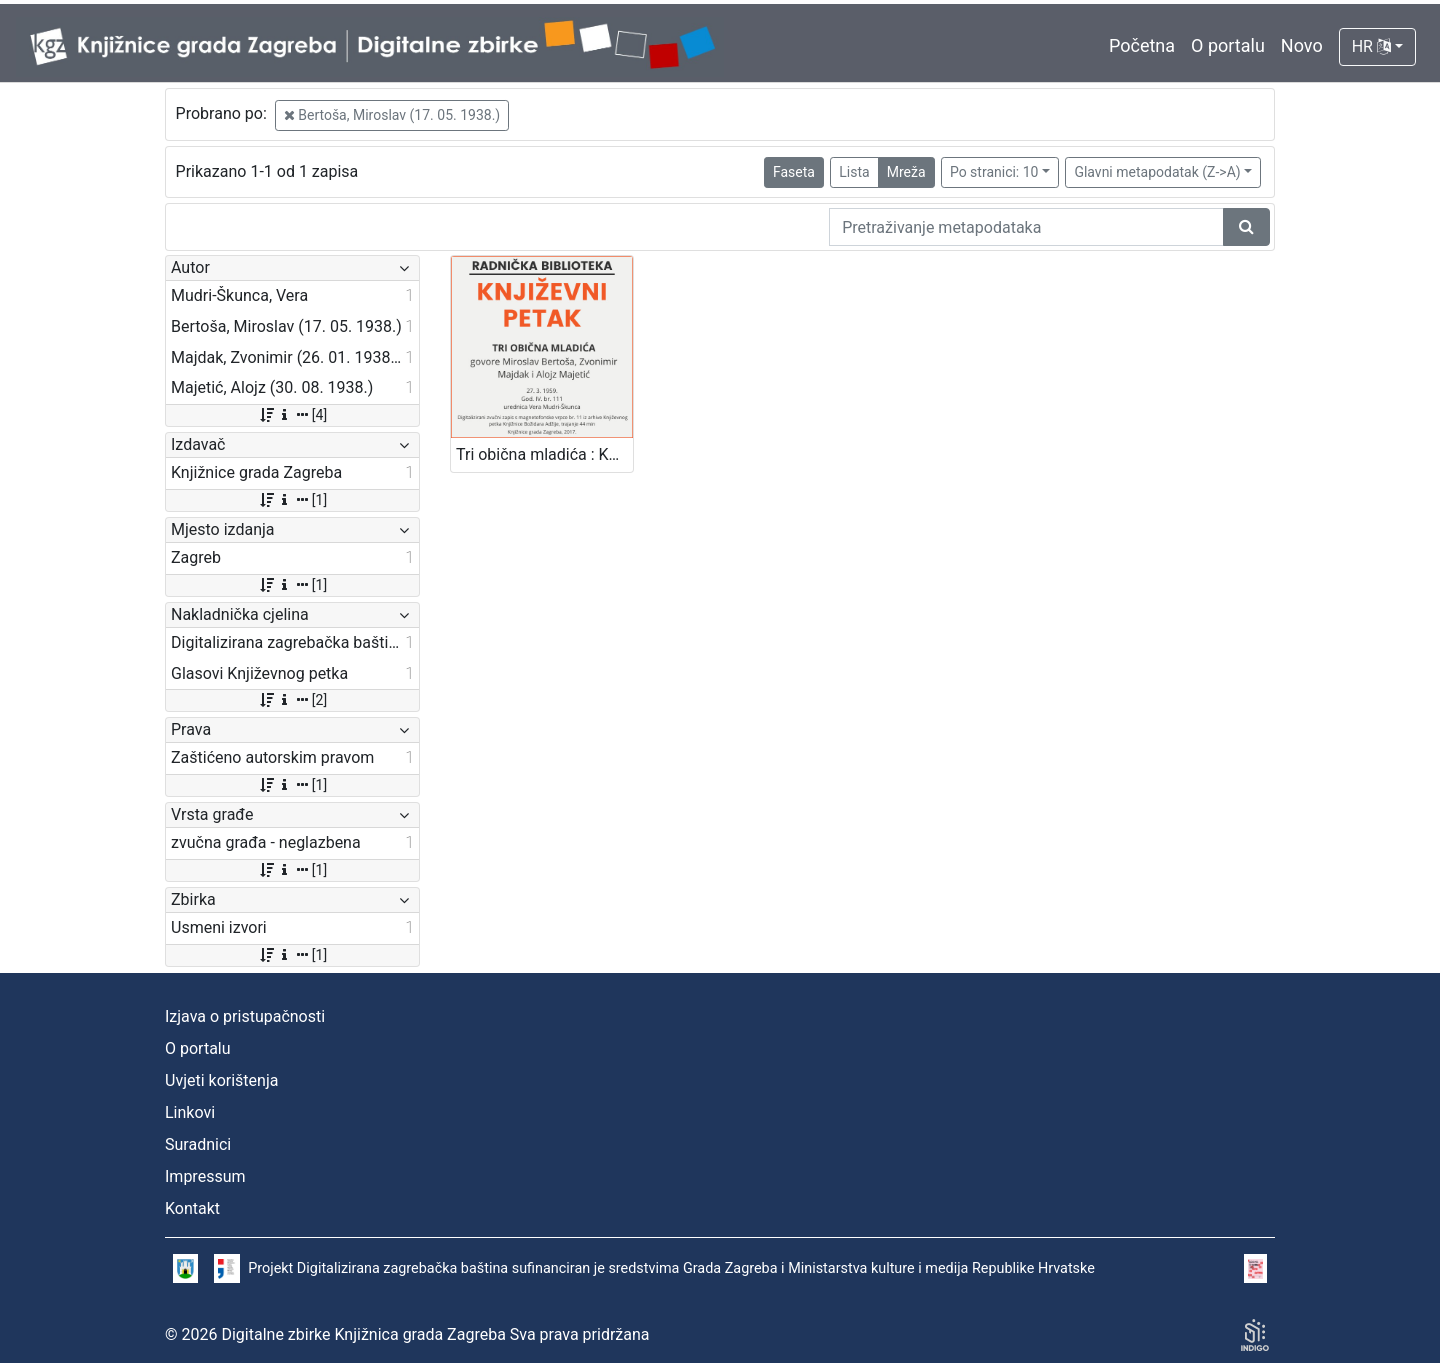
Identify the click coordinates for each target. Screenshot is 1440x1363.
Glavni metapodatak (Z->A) (1157, 172)
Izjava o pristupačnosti (245, 1016)
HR (1371, 46)
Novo (1302, 45)
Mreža (906, 172)
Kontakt (192, 1208)
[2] (292, 700)
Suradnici (198, 1144)
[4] (292, 415)
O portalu (1228, 45)
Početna (1142, 45)
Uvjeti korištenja (221, 1080)
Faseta (794, 172)
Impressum (205, 1176)
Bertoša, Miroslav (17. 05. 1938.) (392, 115)
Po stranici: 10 (994, 172)
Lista (854, 172)
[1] (292, 500)
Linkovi (190, 1112)
